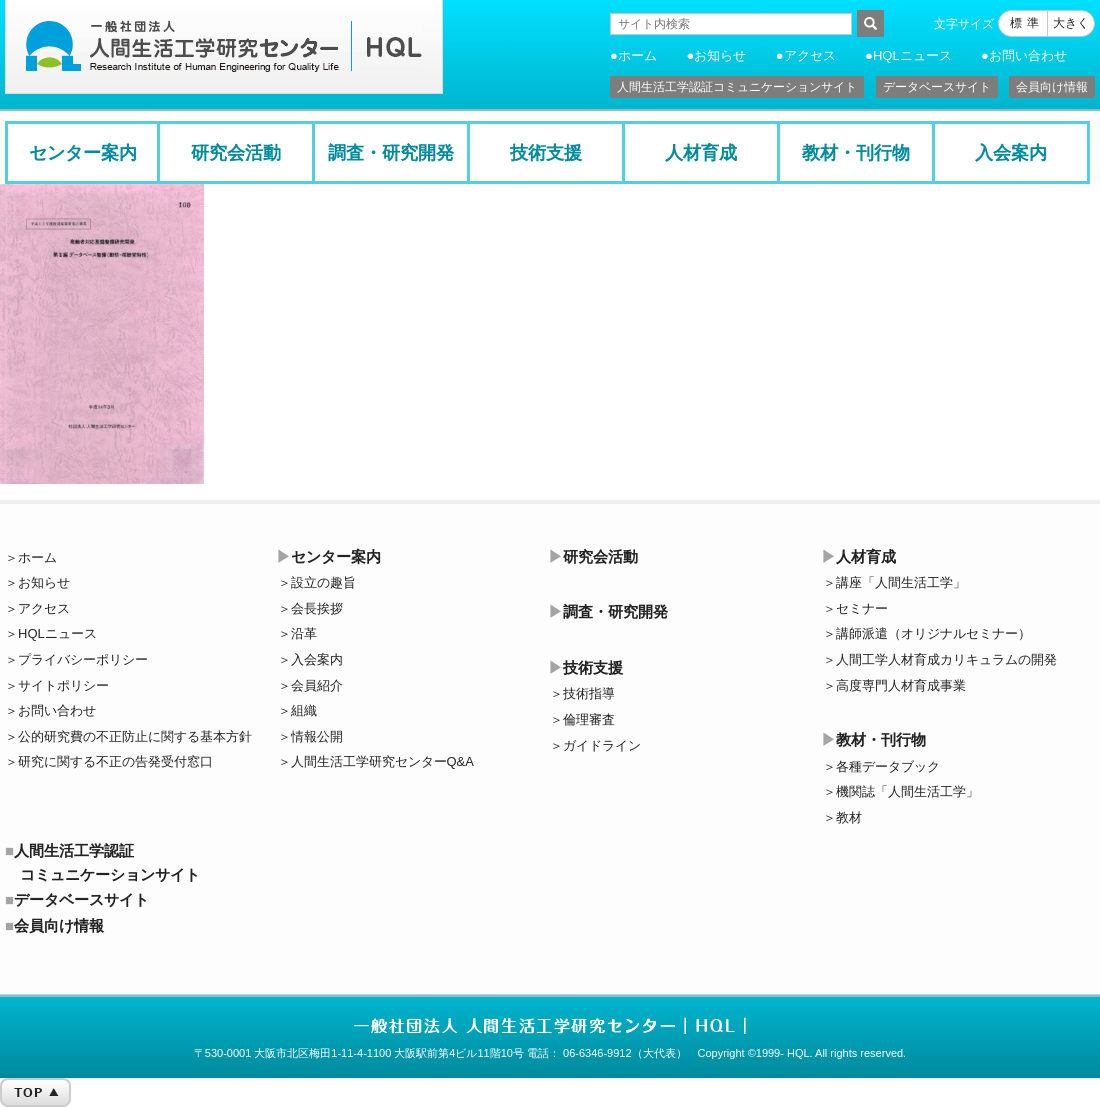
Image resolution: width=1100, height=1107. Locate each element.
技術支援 (546, 153)
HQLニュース (912, 55)
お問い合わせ (1028, 55)
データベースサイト (937, 87)
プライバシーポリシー (83, 659)
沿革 (304, 633)
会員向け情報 (1052, 87)
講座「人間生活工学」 (901, 582)
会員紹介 (317, 685)
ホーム (637, 55)
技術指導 (589, 693)
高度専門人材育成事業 (901, 685)
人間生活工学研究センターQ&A (382, 761)
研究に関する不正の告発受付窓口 (115, 761)
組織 (304, 710)
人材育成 (701, 153)
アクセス (810, 55)
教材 (849, 817)
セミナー (862, 608)
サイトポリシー (63, 685)
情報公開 (317, 736)
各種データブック (888, 766)
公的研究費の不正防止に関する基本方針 (135, 736)
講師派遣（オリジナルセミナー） (933, 633)
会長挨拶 (317, 608)
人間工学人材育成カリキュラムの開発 (946, 659)
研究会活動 (236, 153)
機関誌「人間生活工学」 (907, 791)
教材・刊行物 (856, 153)
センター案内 (83, 153)
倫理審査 (589, 719)
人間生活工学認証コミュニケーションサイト (737, 87)
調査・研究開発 (391, 153)
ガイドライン (602, 745)
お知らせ (720, 55)
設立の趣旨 (323, 582)
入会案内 (1011, 153)
